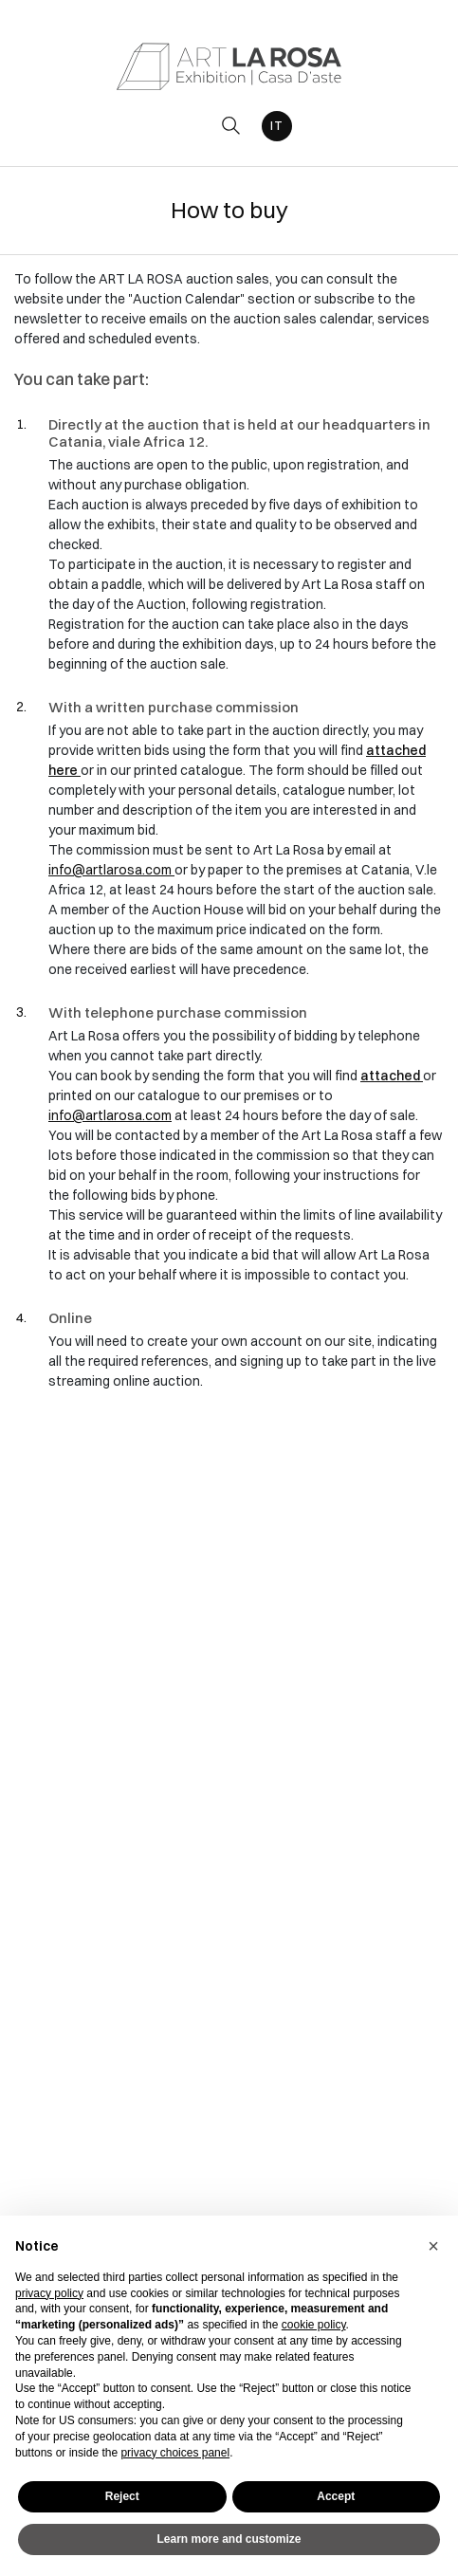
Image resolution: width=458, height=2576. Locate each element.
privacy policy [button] (49, 2293)
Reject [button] (122, 2496)
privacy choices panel (174, 2452)
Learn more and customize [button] (228, 2539)
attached (391, 1075)
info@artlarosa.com (111, 869)
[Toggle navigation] (188, 125)
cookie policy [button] (314, 2324)
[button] (433, 2246)
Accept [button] (336, 2496)
